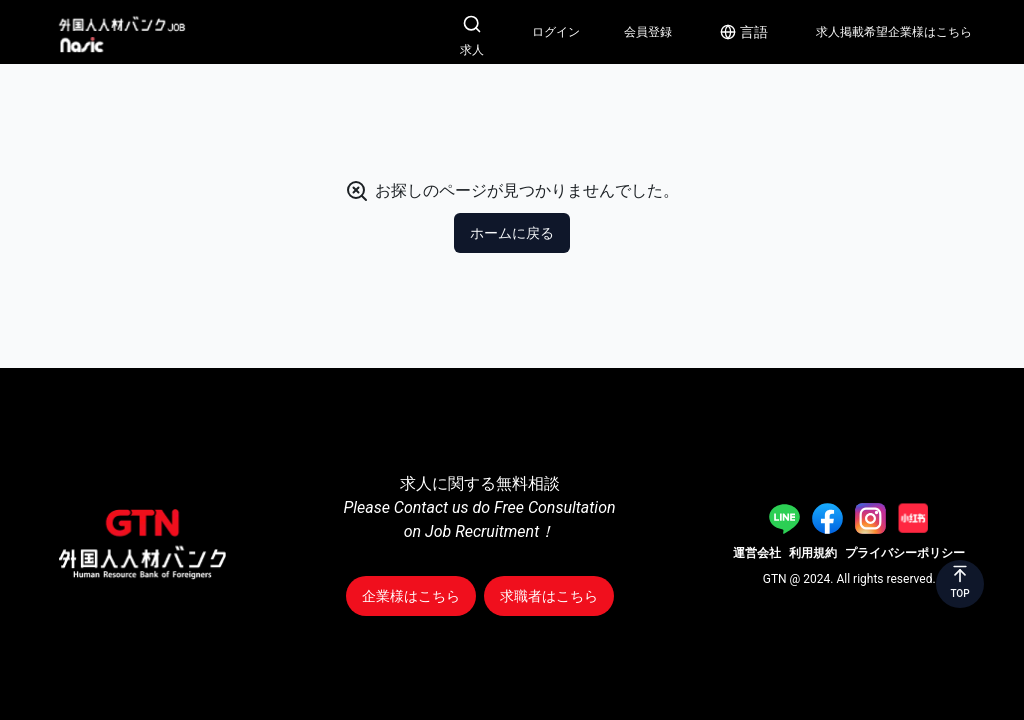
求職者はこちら (549, 596)
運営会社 (757, 553)
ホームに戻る (512, 233)
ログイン (556, 32)
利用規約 (813, 553)
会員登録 (648, 32)
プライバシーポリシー (905, 553)
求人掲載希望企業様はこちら (894, 32)
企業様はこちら (411, 596)
